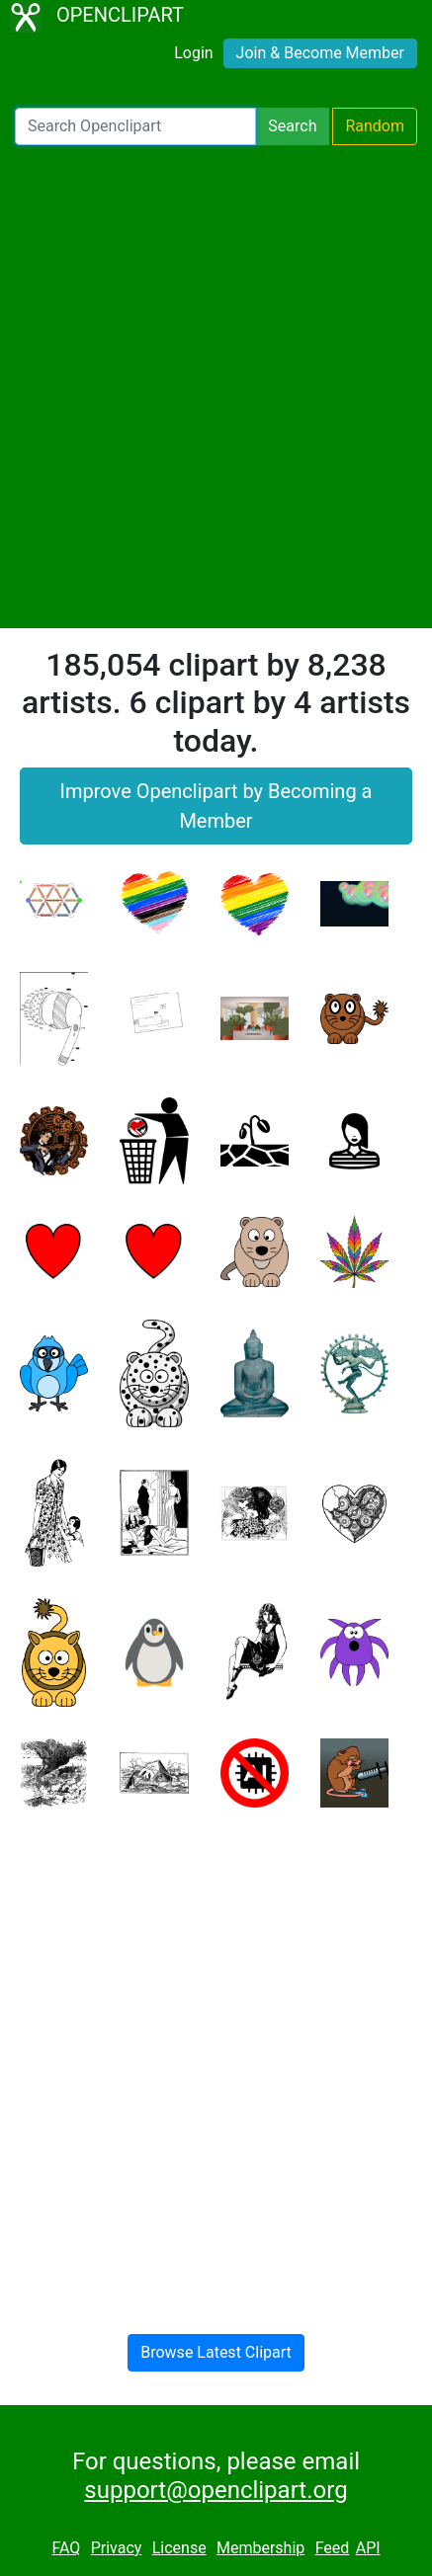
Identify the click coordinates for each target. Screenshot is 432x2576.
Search (292, 126)
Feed (332, 2547)
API (368, 2547)
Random (374, 126)
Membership (260, 2547)
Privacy (116, 2547)
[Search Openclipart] (135, 126)
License (179, 2547)
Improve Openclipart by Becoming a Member (216, 806)
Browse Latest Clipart (216, 2352)
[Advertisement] (216, 387)
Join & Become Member (320, 52)
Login (193, 52)
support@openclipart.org (215, 2490)
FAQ (65, 2547)
